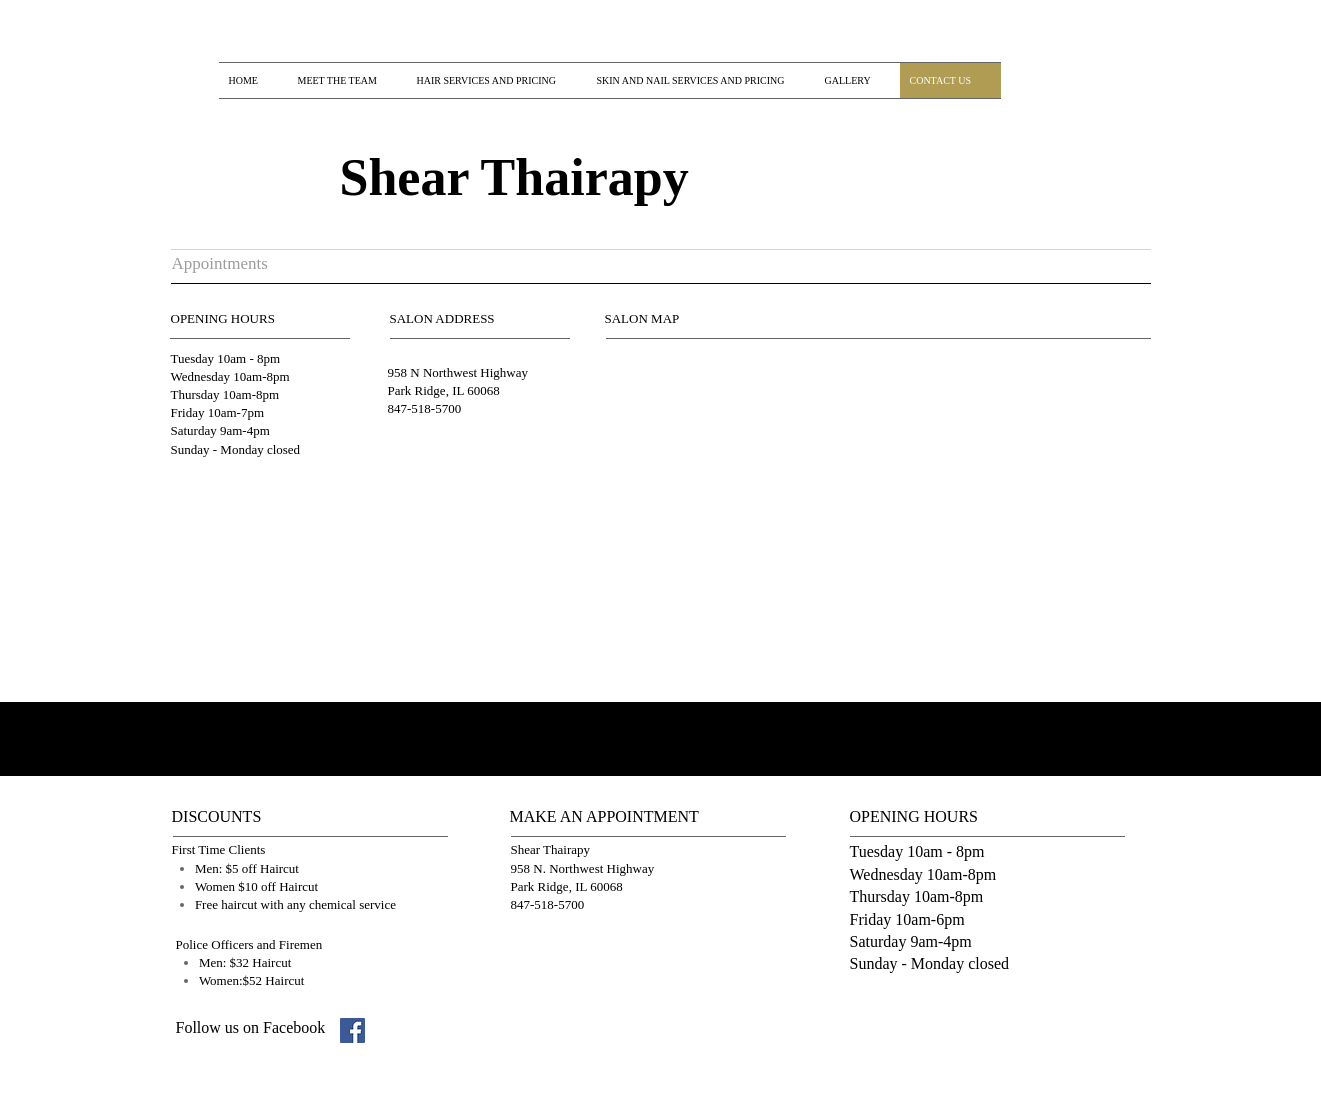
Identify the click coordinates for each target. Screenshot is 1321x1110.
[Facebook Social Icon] (352, 1030)
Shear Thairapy (514, 177)
